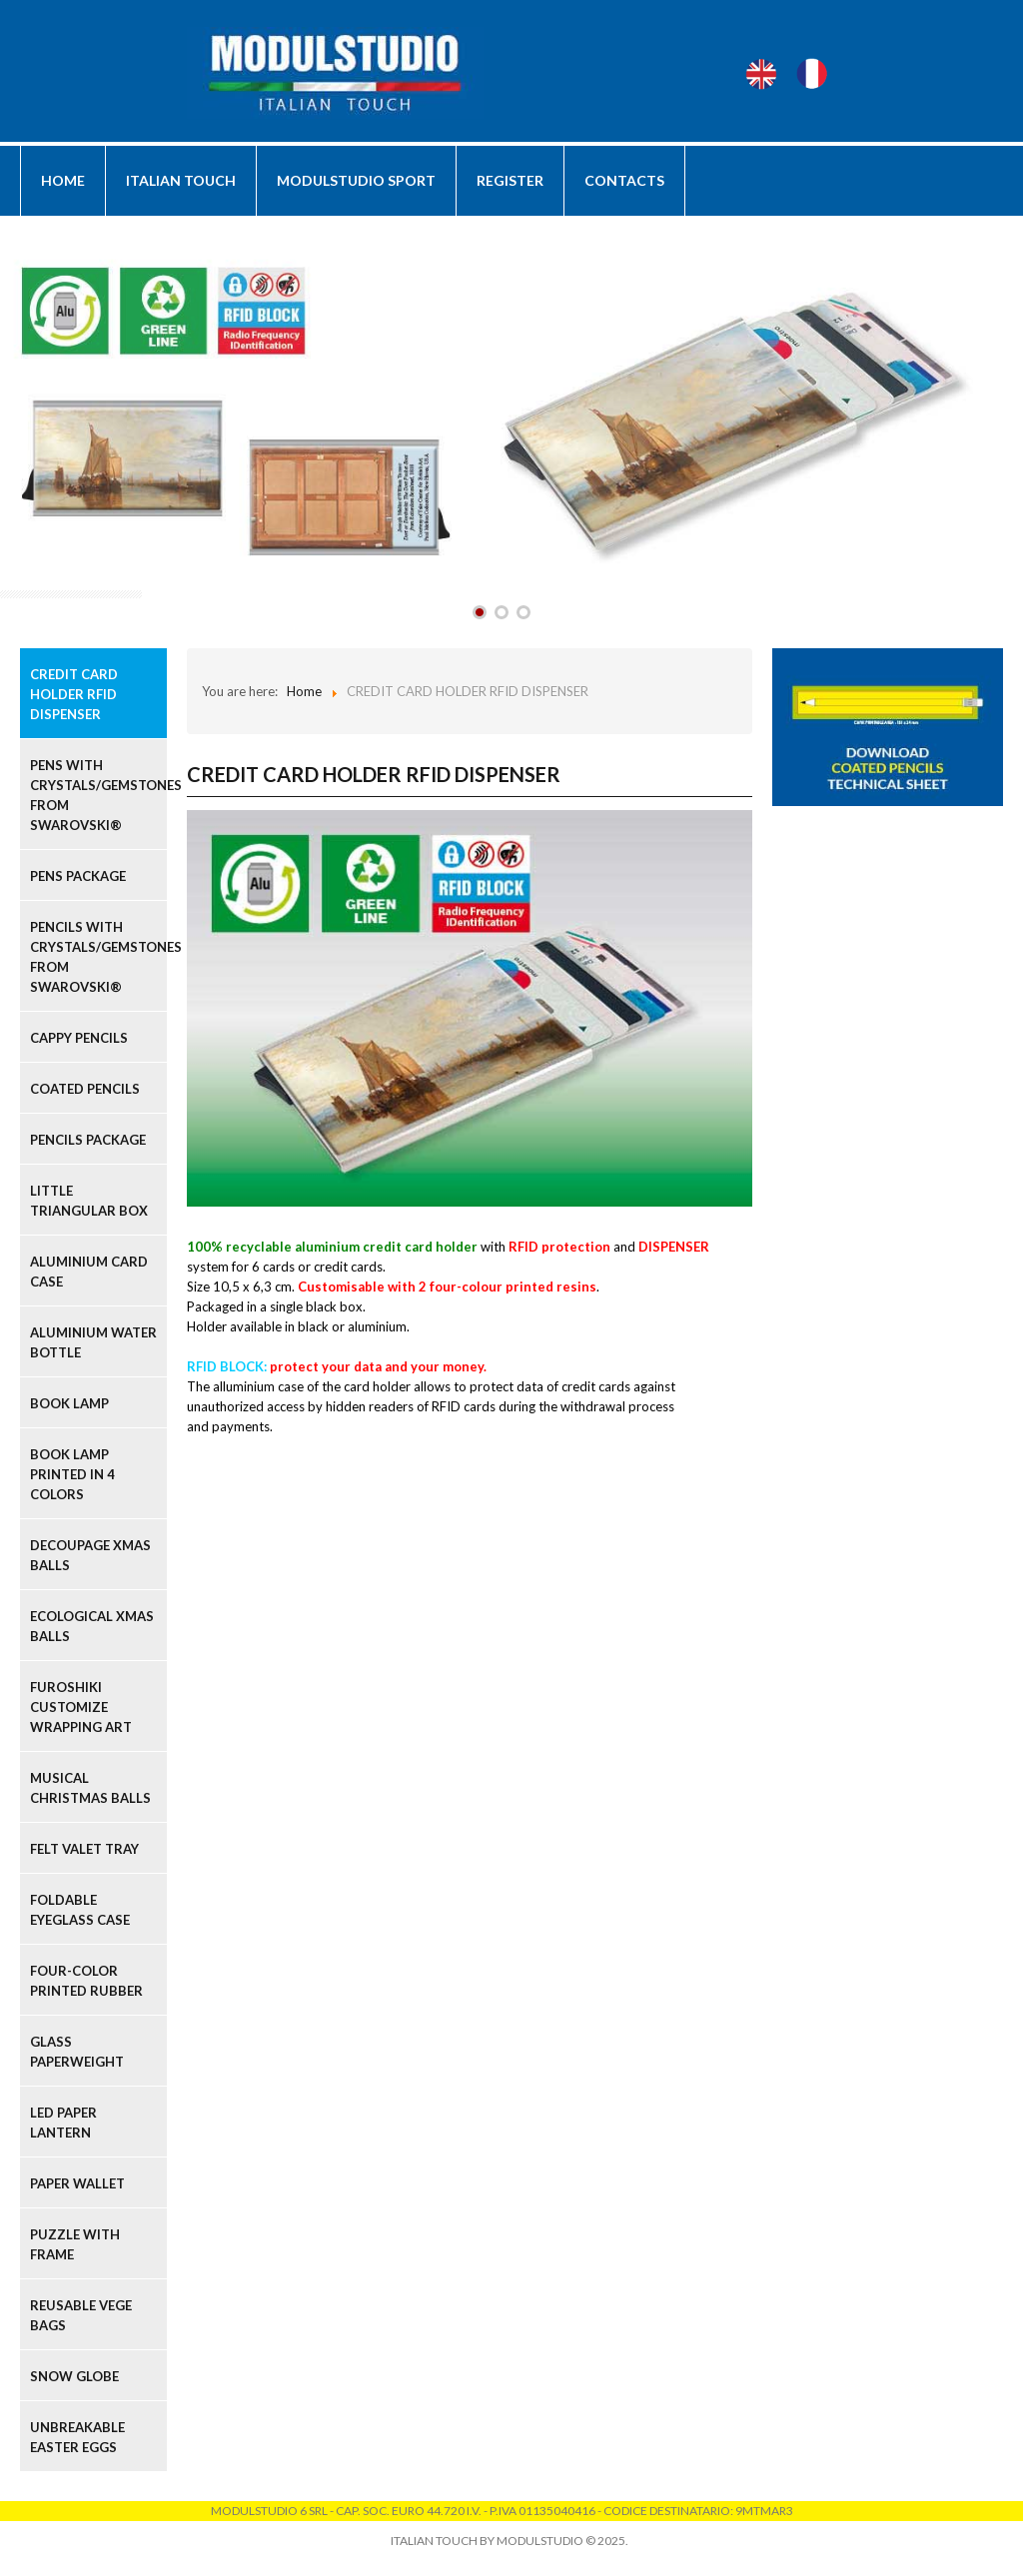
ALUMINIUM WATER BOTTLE (93, 1342)
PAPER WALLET (77, 2183)
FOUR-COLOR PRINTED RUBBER (86, 1981)
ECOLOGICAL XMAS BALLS (92, 1626)
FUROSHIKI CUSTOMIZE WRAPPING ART (81, 1707)
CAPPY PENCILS (79, 1038)
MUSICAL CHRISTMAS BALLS (90, 1788)
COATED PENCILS (85, 1089)
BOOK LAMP (69, 1403)
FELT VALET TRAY (84, 1849)
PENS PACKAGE (78, 876)
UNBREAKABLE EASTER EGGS (77, 2437)
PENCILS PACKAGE (88, 1140)
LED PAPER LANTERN (63, 2123)
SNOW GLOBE (74, 2376)
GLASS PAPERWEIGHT (77, 2052)
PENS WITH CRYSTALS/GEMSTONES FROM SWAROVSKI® (98, 795)
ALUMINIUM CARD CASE (89, 1271)
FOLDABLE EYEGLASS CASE (80, 1910)
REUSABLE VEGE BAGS (81, 2315)
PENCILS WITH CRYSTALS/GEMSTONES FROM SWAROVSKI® (98, 957)
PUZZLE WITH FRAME (75, 2244)
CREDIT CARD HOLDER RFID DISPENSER (74, 694)
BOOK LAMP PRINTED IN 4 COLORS (72, 1474)
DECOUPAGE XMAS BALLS (90, 1555)
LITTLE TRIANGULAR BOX (89, 1201)
